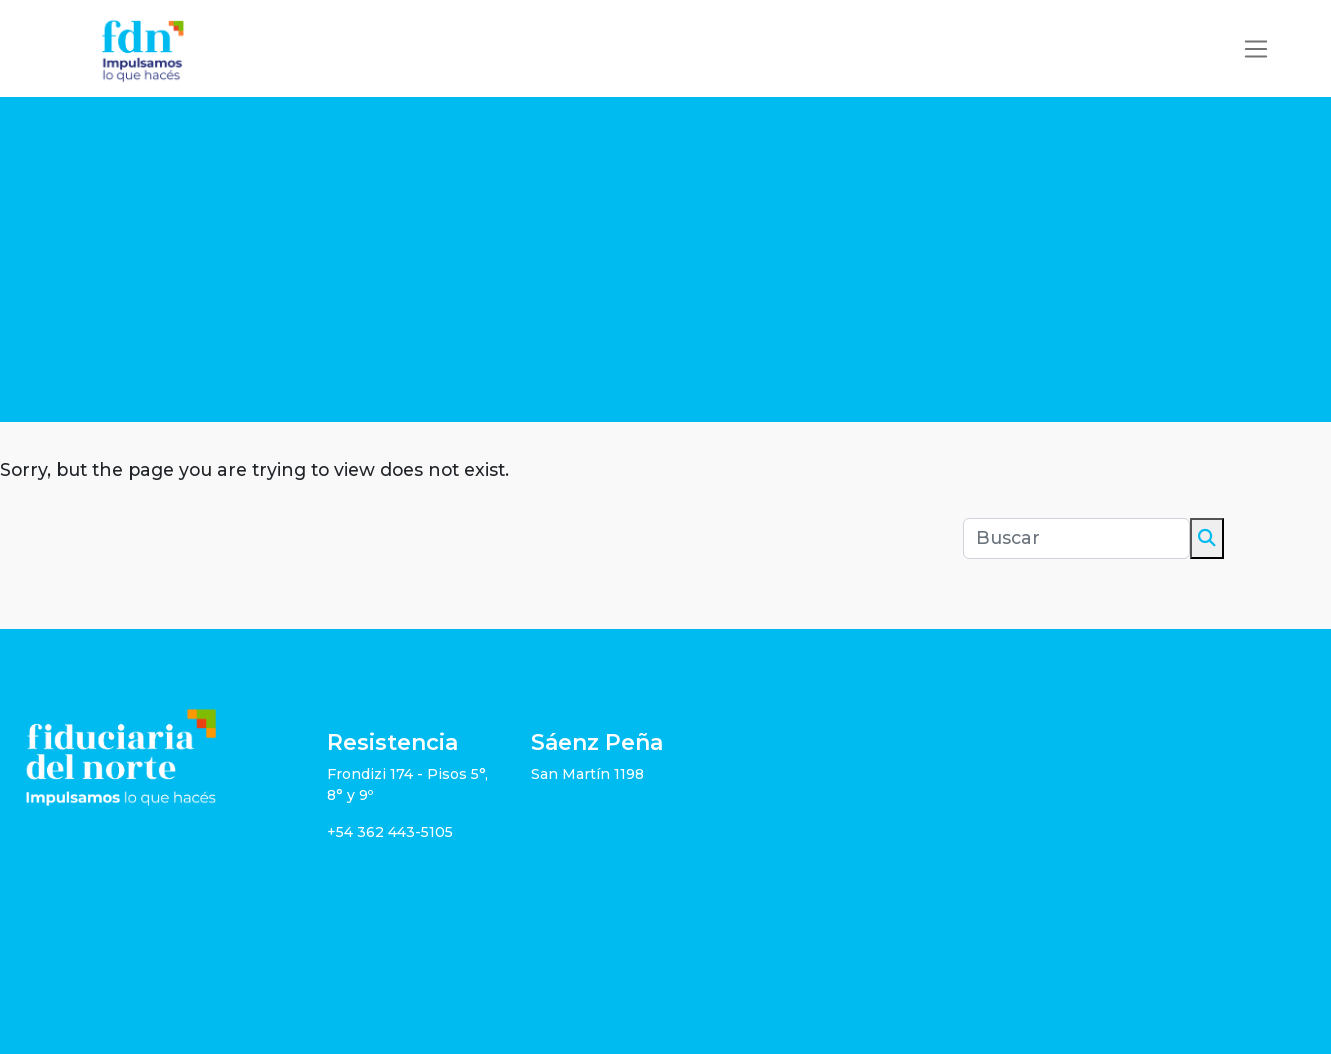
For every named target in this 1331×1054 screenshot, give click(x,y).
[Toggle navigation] (1256, 49)
